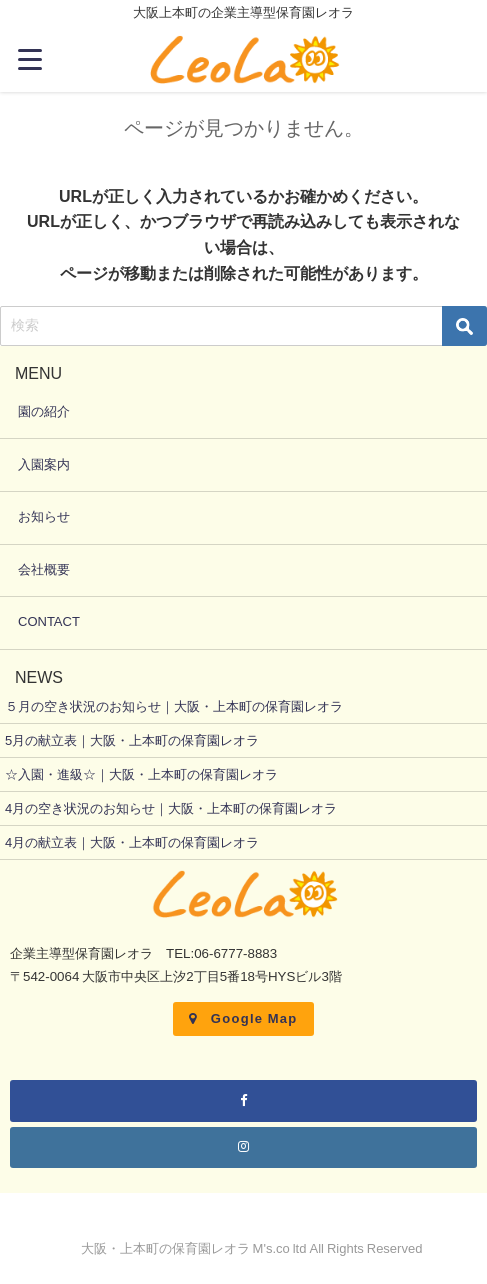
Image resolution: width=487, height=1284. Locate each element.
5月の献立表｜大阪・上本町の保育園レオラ (132, 740)
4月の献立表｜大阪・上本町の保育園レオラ (132, 842)
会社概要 (44, 569)
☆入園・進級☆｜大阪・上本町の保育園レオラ (141, 774)
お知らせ (44, 516)
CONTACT (49, 621)
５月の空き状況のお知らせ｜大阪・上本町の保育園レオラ (174, 706)
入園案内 (44, 464)
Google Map (243, 1018)
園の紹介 (44, 411)
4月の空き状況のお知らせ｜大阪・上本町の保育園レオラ (171, 808)
